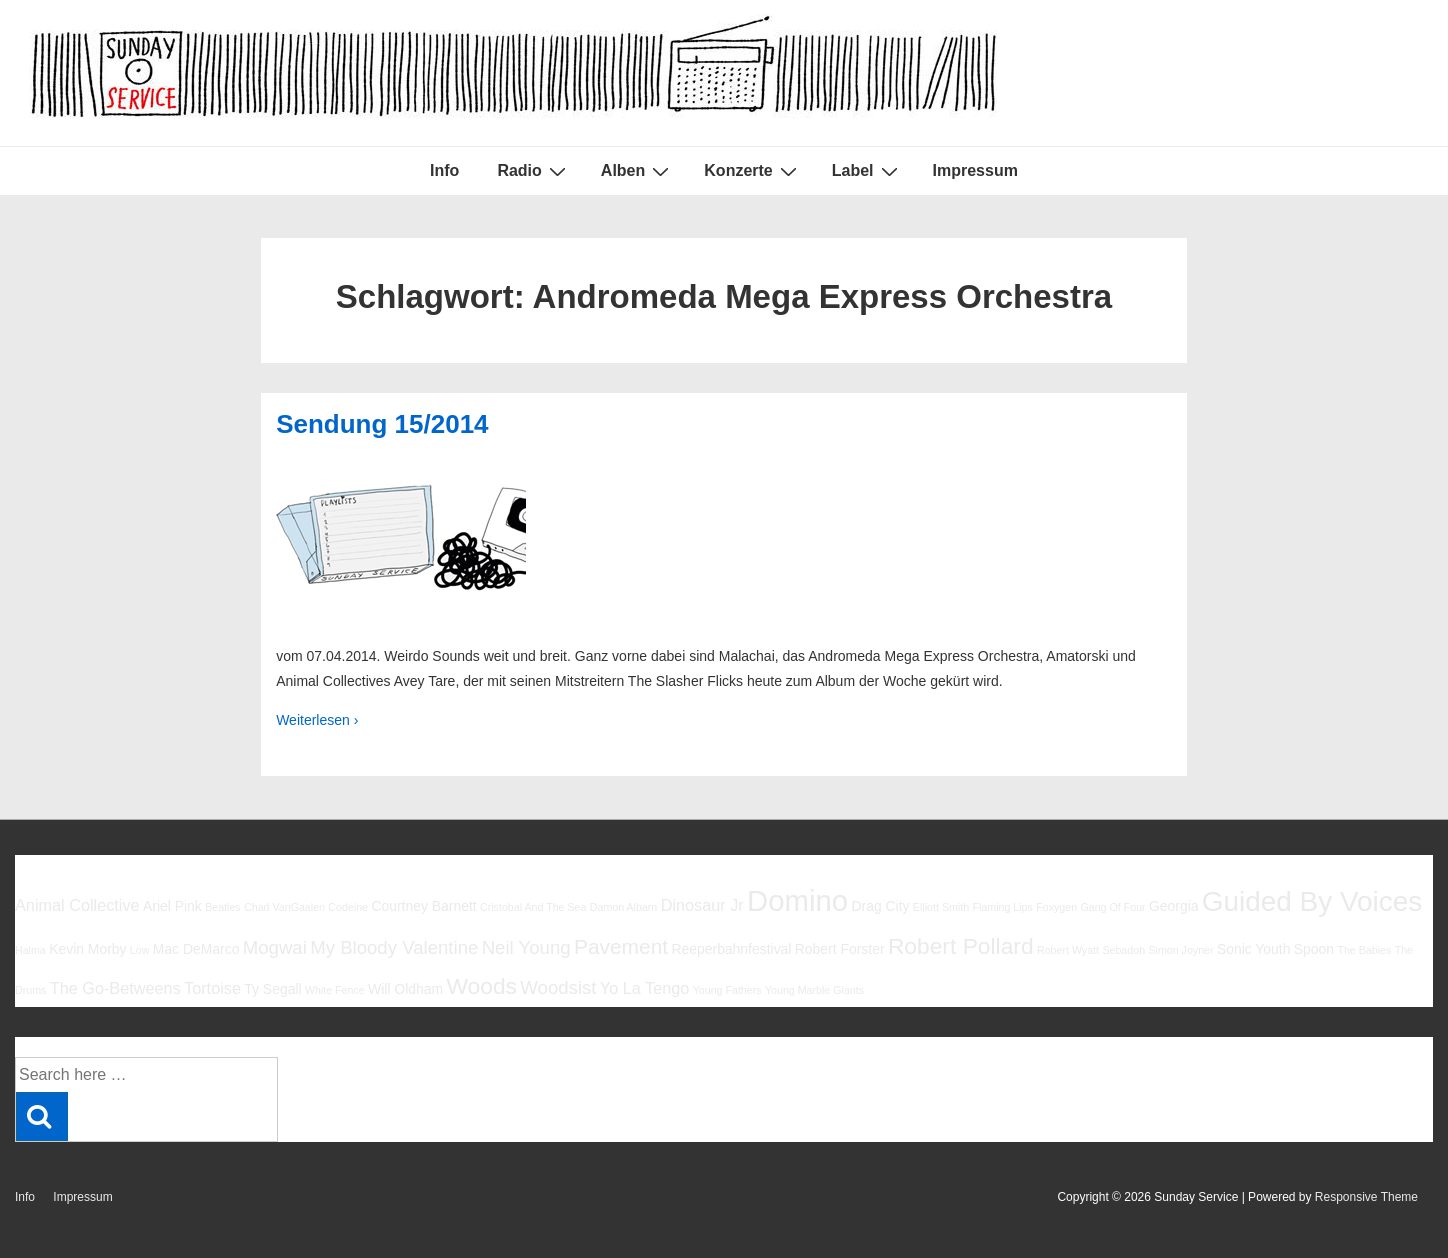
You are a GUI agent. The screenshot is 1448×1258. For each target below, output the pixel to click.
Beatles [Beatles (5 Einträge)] (223, 907)
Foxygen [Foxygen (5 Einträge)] (1056, 907)
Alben (637, 171)
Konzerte (752, 171)
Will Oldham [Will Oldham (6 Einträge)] (405, 989)
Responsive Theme (1366, 1197)
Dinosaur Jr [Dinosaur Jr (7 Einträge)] (702, 905)
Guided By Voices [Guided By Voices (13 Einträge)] (1312, 901)
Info (444, 170)
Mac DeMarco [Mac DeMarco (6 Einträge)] (196, 949)
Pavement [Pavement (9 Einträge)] (621, 946)
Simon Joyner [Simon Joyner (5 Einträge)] (1180, 950)
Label (867, 171)
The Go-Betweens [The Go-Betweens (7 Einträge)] (115, 988)
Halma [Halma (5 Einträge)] (30, 950)
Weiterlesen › (317, 720)
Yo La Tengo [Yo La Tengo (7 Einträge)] (644, 988)
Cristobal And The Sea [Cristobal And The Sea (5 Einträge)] (533, 907)
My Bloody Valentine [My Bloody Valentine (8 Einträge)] (394, 947)
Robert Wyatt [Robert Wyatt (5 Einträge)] (1068, 950)
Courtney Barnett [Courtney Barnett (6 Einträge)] (423, 906)
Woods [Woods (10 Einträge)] (481, 986)
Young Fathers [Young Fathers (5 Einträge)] (727, 990)
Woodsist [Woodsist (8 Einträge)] (558, 987)
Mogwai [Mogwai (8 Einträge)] (275, 947)
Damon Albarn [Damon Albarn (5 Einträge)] (624, 907)
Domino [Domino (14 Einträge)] (797, 900)
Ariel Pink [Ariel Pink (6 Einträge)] (172, 906)
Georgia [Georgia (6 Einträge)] (1174, 906)
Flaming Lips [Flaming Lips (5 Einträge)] (1002, 907)
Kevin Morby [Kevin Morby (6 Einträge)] (87, 949)
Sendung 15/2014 (382, 424)
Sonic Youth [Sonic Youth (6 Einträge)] (1254, 949)
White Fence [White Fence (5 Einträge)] (335, 990)
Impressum (975, 170)
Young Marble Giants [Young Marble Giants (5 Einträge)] (814, 990)
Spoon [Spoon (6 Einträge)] (1314, 949)
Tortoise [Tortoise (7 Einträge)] (212, 988)
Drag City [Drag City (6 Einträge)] (880, 906)
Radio (533, 171)
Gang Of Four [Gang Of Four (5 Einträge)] (1112, 907)
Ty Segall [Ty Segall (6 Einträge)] (272, 989)
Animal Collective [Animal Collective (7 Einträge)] (77, 905)
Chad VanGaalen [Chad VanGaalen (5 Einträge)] (284, 907)
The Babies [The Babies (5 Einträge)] (1364, 950)
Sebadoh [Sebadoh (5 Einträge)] (1123, 950)
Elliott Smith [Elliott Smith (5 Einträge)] (941, 907)
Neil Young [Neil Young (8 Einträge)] (526, 947)
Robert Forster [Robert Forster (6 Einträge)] (840, 949)
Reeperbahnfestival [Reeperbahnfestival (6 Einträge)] (731, 949)
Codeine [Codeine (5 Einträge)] (348, 907)
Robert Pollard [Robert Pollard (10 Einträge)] (961, 946)
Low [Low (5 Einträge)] (140, 950)
